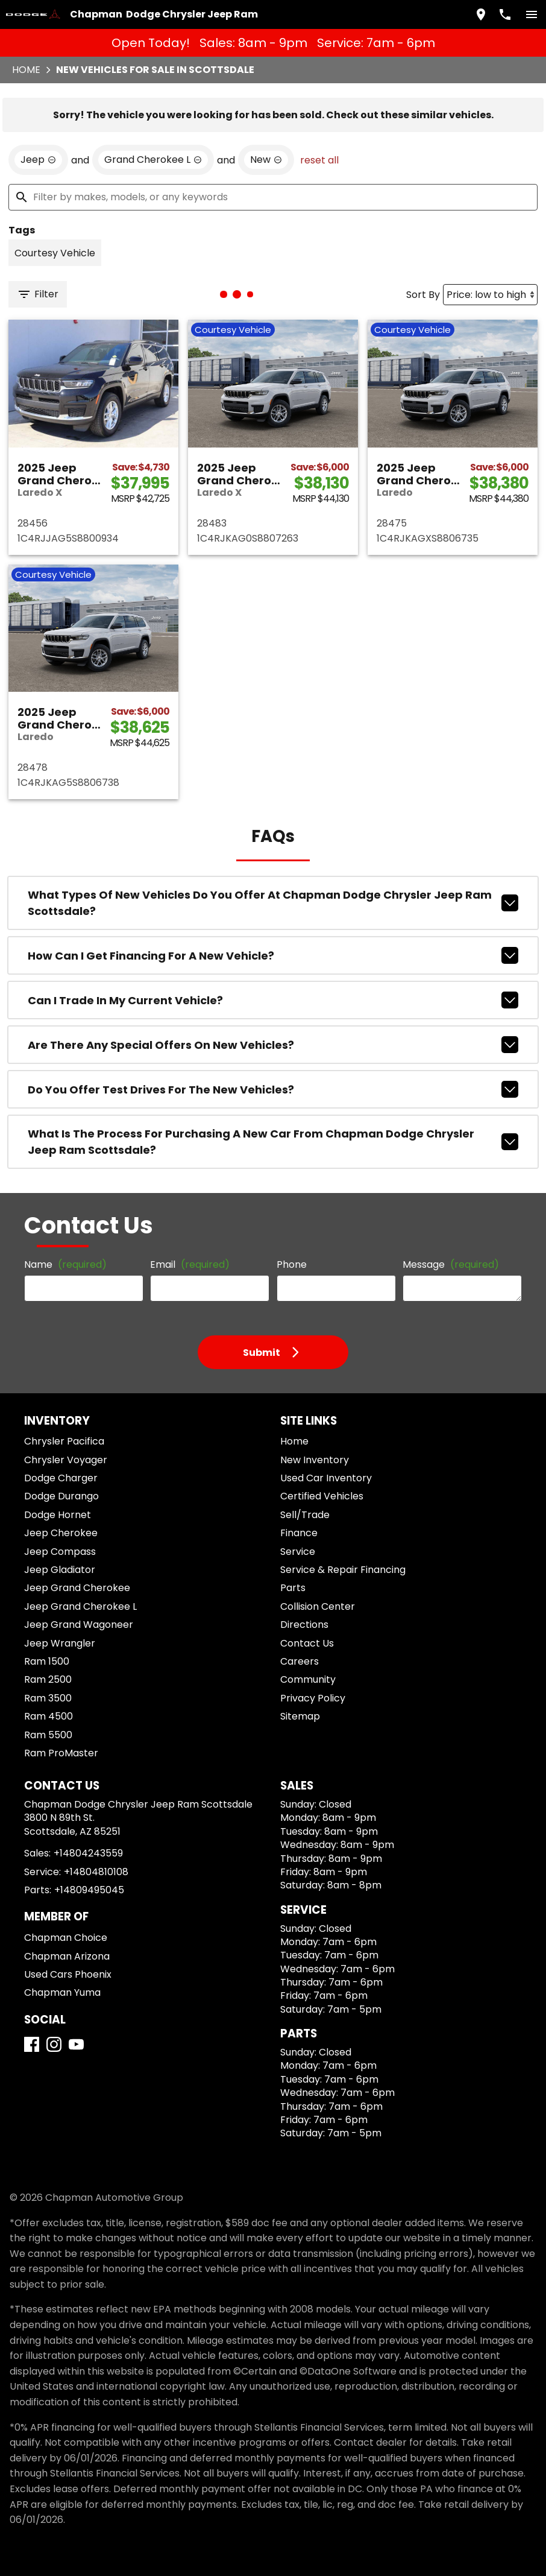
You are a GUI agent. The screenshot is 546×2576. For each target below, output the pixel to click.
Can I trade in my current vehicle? (273, 1000)
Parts (293, 1588)
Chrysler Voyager (65, 1460)
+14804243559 (88, 1853)
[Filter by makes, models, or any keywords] (273, 197)
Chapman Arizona (67, 1956)
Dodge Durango (61, 1496)
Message (451, 1264)
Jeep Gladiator (59, 1570)
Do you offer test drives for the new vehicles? (273, 1089)
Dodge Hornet (57, 1515)
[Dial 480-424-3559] (505, 14)
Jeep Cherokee (61, 1533)
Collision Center (317, 1606)
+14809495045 (89, 1890)
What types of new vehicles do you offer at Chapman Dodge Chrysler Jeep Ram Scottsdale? (273, 903)
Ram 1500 (46, 1661)
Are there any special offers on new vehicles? (273, 1044)
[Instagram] (54, 2044)
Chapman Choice (65, 1938)
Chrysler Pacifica (64, 1441)
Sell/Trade (305, 1515)
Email (190, 1264)
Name (65, 1264)
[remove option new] (266, 160)
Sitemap (300, 1716)
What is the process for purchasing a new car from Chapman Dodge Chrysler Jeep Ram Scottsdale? (273, 1141)
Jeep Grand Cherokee (77, 1588)
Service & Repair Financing (343, 1570)
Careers (299, 1661)
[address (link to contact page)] (481, 14)
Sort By (423, 295)
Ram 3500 (48, 1698)
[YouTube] (76, 2044)
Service (297, 1552)
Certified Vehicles (321, 1496)
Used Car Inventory (326, 1478)
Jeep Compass (60, 1552)
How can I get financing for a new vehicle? (273, 955)
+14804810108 (96, 1872)
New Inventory (314, 1460)
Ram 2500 (48, 1679)
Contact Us (307, 1643)
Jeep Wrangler (59, 1643)
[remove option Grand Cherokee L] (153, 160)
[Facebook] (32, 2044)
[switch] (531, 14)
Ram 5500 (48, 1735)
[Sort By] (490, 294)
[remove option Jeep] (38, 160)
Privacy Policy (312, 1698)
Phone (292, 1264)
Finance (299, 1533)
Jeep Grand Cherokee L (80, 1606)
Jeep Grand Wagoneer (78, 1624)
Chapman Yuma (62, 1992)
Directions (304, 1624)
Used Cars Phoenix (67, 1974)
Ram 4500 (48, 1716)
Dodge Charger (61, 1478)
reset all (319, 160)
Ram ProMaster (61, 1753)
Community (308, 1679)
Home (26, 70)
